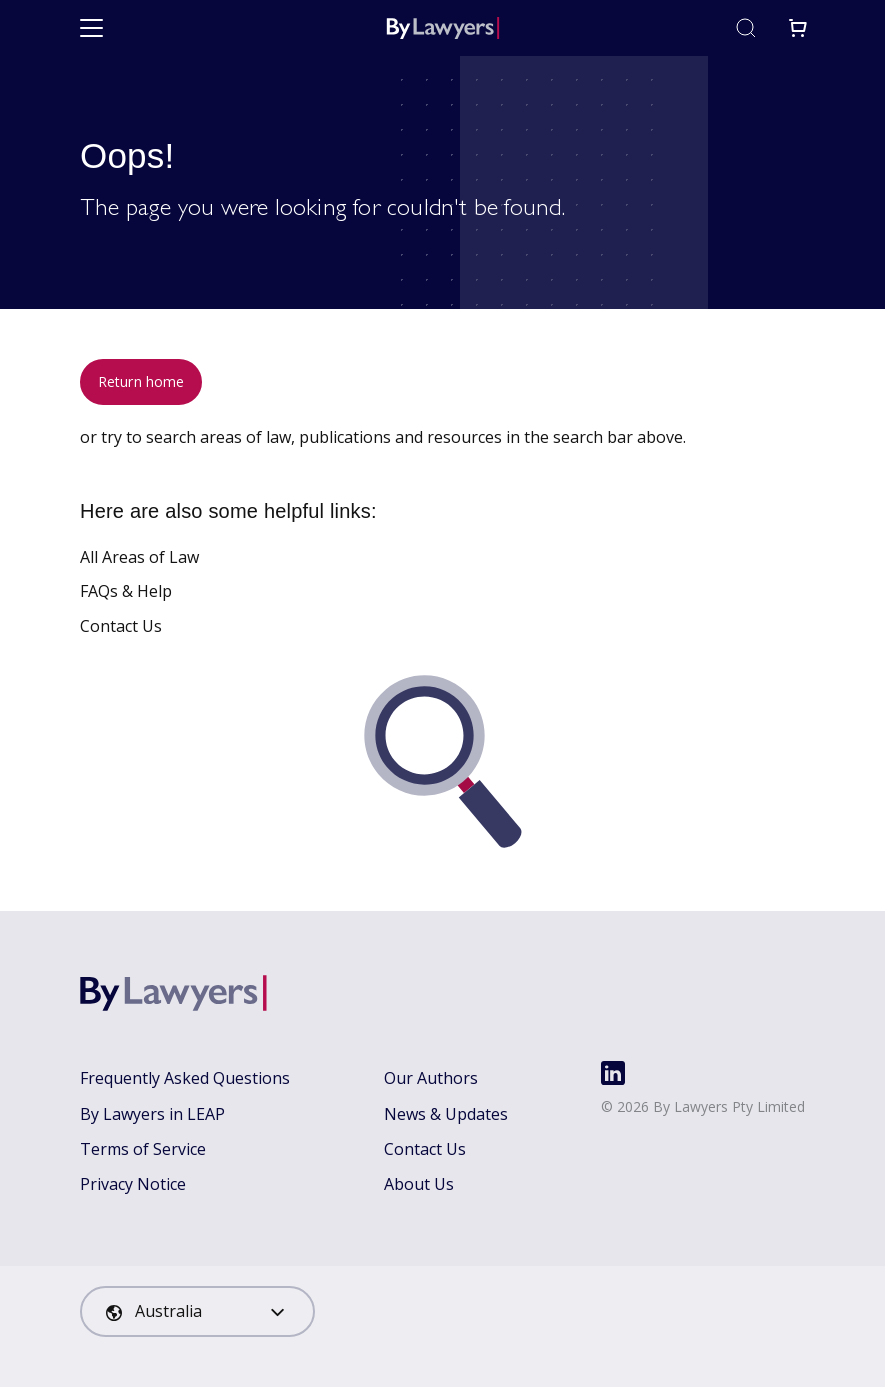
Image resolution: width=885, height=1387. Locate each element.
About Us (419, 1184)
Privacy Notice (133, 1184)
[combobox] (197, 1311)
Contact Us (121, 626)
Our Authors (431, 1078)
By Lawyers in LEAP (152, 1114)
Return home (141, 381)
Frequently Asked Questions (185, 1078)
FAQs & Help (126, 591)
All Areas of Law (139, 557)
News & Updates (446, 1114)
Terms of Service (143, 1149)
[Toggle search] (746, 28)
